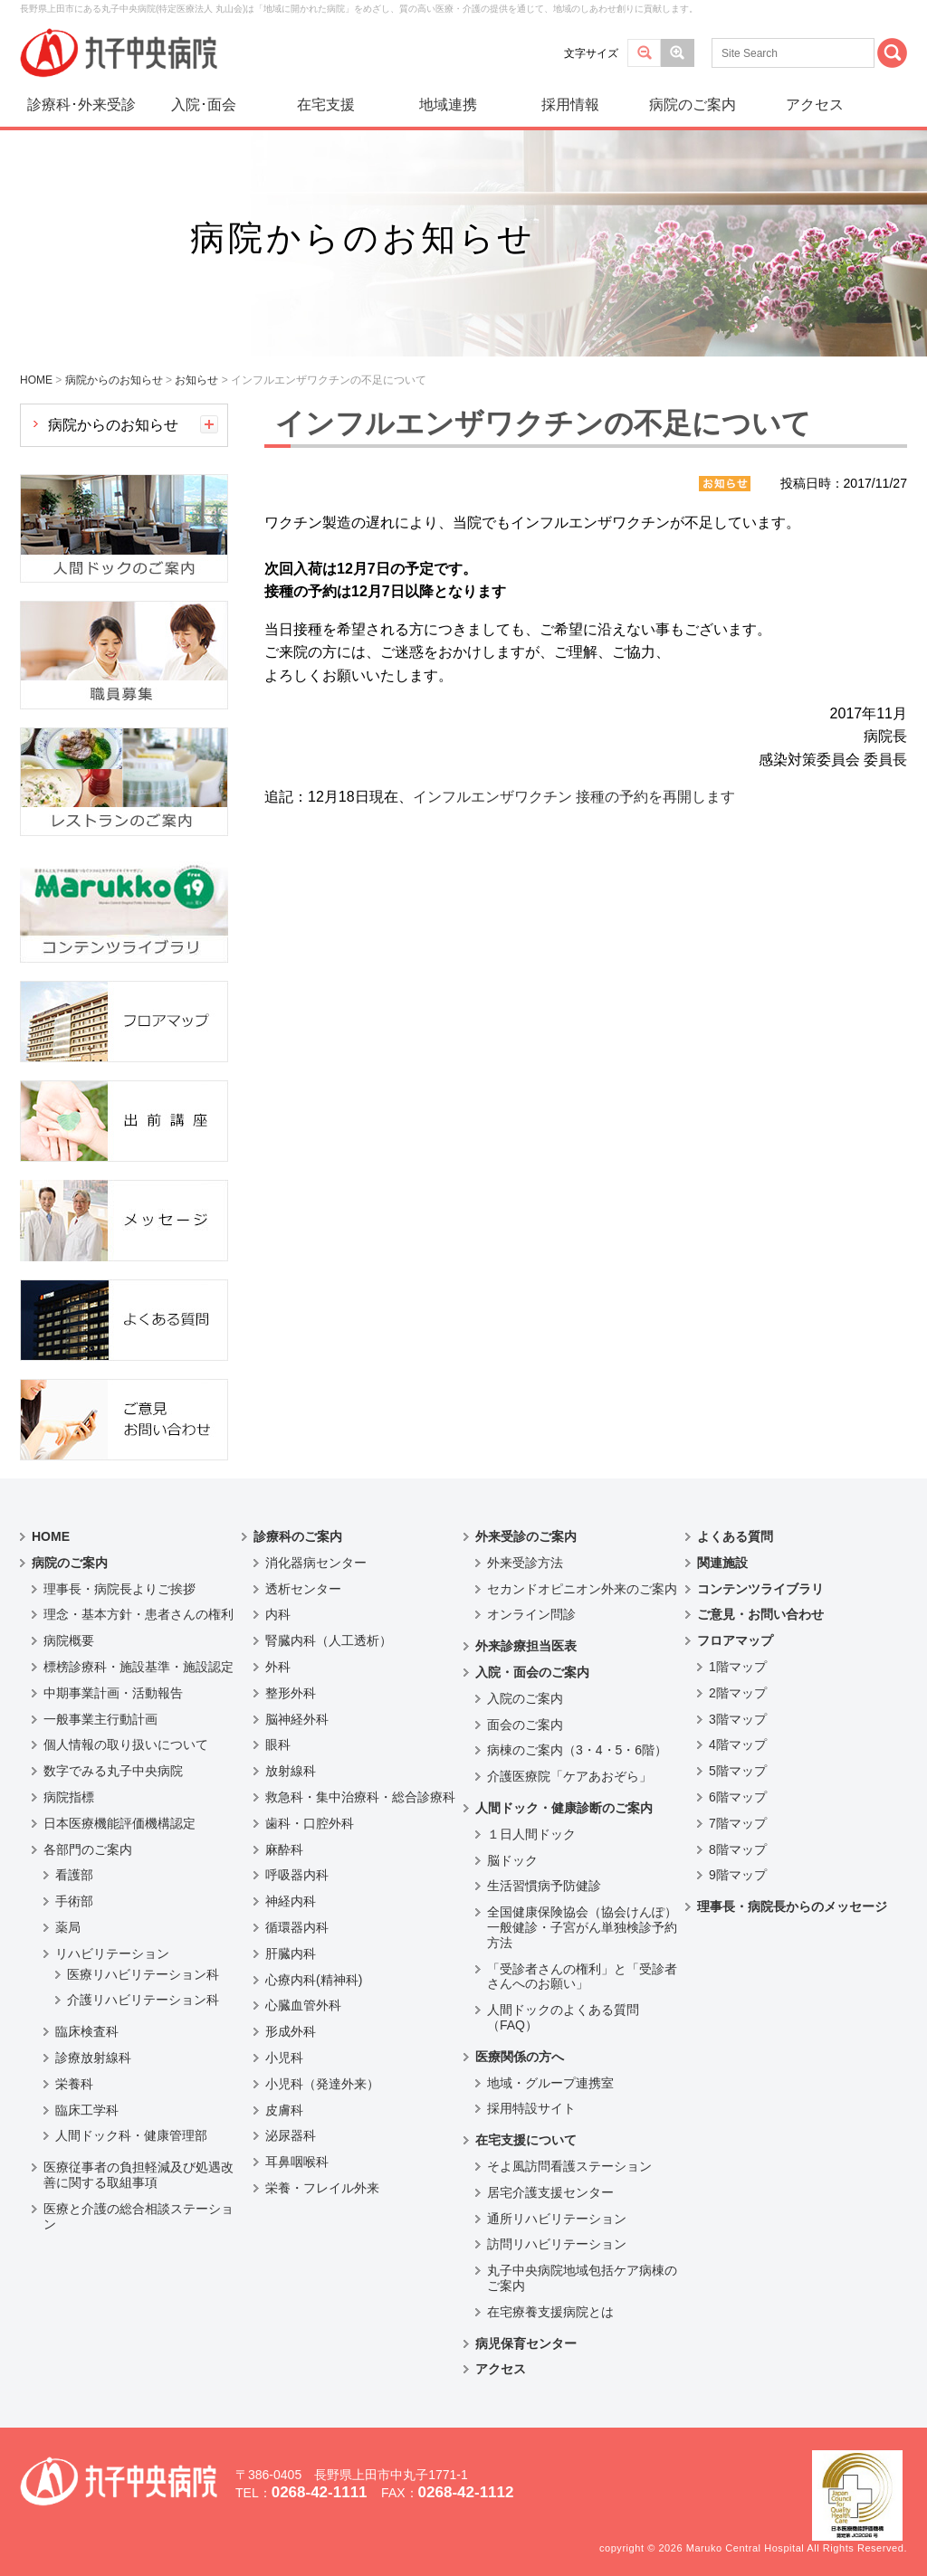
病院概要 (68, 1640)
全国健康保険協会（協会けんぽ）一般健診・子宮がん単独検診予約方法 (582, 1927)
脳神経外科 (297, 1719)
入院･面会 (203, 104)
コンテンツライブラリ (760, 1589)
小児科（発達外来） (322, 2084)
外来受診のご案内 (526, 1536)
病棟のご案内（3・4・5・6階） (577, 1750)
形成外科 (290, 2031)
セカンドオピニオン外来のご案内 (582, 1589)
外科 (278, 1666)
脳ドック (512, 1860)
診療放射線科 (93, 2057)
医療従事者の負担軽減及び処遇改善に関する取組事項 (138, 2175)
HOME (51, 1536)
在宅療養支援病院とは (550, 2312)
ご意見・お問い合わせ (760, 1614)
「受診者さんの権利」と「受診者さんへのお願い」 (582, 1976)
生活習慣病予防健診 (544, 1885)
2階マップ (738, 1693)
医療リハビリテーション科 (143, 1974)
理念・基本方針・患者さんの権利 (138, 1614)
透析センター (303, 1589)
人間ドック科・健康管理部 (131, 2135)
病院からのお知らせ (113, 425)
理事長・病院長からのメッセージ (792, 1906)
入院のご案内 (525, 1698)
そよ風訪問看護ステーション (569, 2166)
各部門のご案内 (87, 1849)
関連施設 (722, 1562)
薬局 (68, 1927)
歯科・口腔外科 (309, 1823)
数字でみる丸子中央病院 (113, 1770)
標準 (644, 53)
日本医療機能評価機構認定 (119, 1823)
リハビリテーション (112, 1953)
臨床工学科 (87, 2110)
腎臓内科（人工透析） (328, 1640)
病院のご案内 (692, 104)
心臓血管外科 (303, 2005)
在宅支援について (526, 2140)
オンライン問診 (531, 1614)
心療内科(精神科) (313, 1979)
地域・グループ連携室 (550, 2083)
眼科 (278, 1744)
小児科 (284, 2057)
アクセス (815, 104)
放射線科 (290, 1770)
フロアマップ (735, 1640)
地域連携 (448, 104)
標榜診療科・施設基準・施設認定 (138, 1666)
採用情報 (570, 104)
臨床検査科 (87, 2031)
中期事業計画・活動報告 (113, 1693)
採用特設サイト (531, 2108)
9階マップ (738, 1875)
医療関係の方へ (519, 2056)
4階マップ (738, 1744)
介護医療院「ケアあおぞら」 (569, 1776)
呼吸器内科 (297, 1875)
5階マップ (738, 1770)
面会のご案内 (525, 1724)
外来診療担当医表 (526, 1646)
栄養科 (74, 2084)
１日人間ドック (531, 1834)
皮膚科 (284, 2110)
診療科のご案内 (297, 1536)
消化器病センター (316, 1562)
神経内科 (290, 1901)
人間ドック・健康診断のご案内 (564, 1808)
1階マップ (738, 1666)
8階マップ (738, 1849)
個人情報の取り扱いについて (125, 1744)
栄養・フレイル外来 (322, 2188)
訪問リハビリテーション (556, 2244)
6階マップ (738, 1797)
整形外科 (290, 1693)
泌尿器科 (290, 2135)
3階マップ (738, 1719)
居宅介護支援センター (550, 2192)
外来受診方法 (525, 1562)
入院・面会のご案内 (532, 1672)
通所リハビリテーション (556, 2218)
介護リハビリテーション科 (143, 1999)
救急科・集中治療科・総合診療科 (360, 1797)
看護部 (74, 1875)
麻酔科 (284, 1849)
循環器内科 (297, 1927)
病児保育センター (526, 2343)
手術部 (74, 1901)
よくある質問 (735, 1536)
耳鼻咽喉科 (297, 2161)
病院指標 (68, 1797)
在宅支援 (326, 104)
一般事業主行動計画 (100, 1719)
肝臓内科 (290, 1953)
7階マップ (738, 1823)
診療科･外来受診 (81, 104)
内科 (278, 1614)
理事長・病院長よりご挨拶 (119, 1589)
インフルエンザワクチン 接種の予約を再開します (574, 796)
